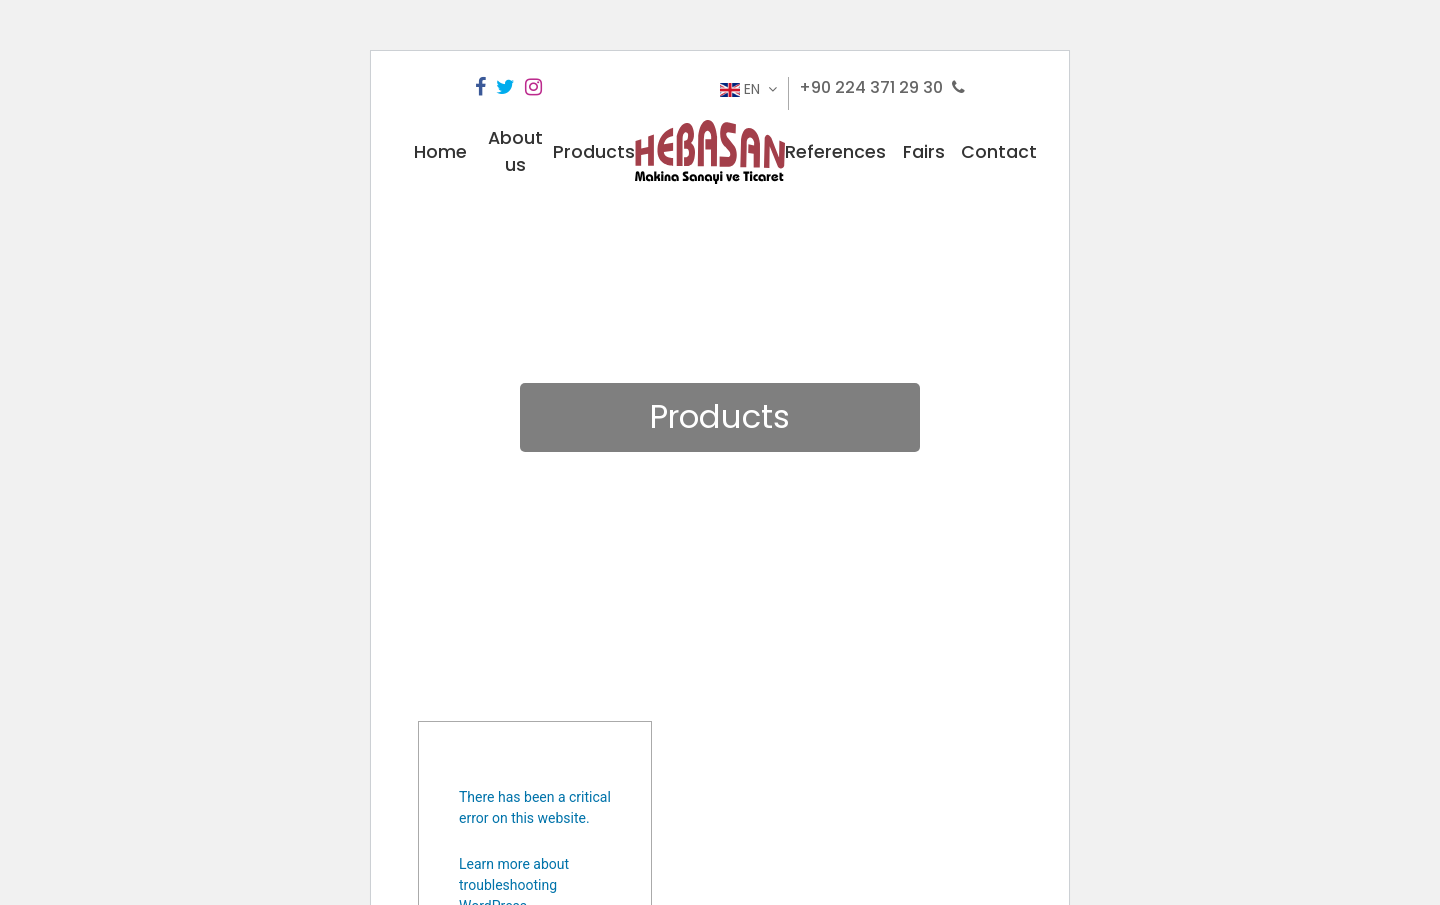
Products (594, 152)
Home (440, 152)
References (835, 152)
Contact (999, 152)
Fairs (924, 152)
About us (515, 151)
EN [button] (742, 89)
